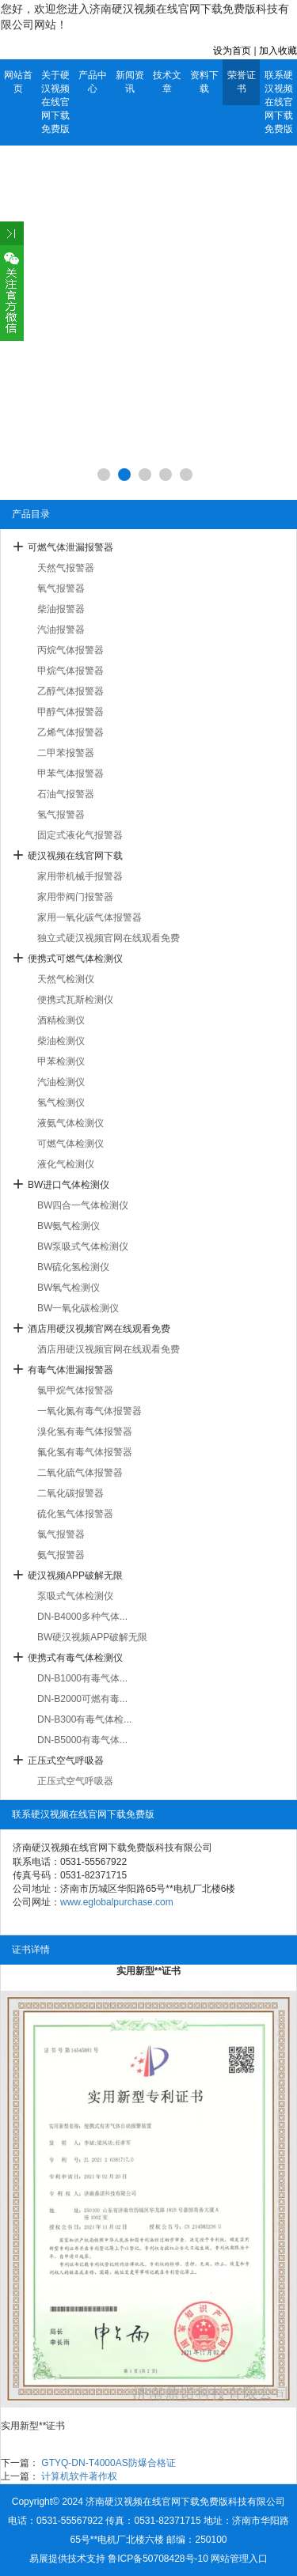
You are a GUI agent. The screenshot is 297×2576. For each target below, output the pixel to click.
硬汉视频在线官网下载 (75, 855)
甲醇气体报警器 (70, 711)
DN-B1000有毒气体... (82, 1678)
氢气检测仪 (61, 1102)
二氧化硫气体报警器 (80, 1472)
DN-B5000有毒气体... (82, 1740)
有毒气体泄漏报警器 (70, 1369)
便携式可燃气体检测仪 (75, 958)
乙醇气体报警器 (70, 691)
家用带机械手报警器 (80, 876)
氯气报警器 (61, 1534)
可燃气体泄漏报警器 (70, 547)
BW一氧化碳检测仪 (78, 1308)
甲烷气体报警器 (70, 670)
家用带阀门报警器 (75, 896)
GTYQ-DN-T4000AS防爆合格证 (108, 2462)
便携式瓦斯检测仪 (75, 999)
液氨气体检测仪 (70, 1123)
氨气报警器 (61, 1554)
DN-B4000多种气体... (82, 1616)
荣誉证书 (241, 82)
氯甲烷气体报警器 (75, 1390)
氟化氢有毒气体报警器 (84, 1452)
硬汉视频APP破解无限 (75, 1575)
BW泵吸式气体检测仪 (82, 1246)
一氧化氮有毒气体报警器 (89, 1411)
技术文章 (167, 82)
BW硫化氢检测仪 (73, 1267)
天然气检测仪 (65, 979)
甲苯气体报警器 (70, 773)
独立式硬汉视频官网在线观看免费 (108, 938)
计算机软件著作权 (79, 2476)
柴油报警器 (61, 609)
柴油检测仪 (61, 1040)
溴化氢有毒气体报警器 (84, 1431)
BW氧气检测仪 (68, 1287)
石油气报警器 (65, 794)
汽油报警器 (61, 629)
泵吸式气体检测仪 (75, 1596)
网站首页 (18, 82)
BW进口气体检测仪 (68, 1184)
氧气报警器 (61, 588)
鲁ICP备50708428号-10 (158, 2558)
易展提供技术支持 (67, 2558)
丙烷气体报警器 (70, 650)
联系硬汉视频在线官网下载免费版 (279, 102)
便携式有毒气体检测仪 (75, 1657)
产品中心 (92, 82)
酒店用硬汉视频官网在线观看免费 (99, 1328)
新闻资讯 (130, 82)
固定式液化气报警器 (80, 835)
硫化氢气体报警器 (75, 1513)
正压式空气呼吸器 (66, 1760)
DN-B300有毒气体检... (84, 1719)
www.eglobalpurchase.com (116, 1902)
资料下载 (204, 82)
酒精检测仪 (61, 1020)
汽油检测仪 (61, 1082)
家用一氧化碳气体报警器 (89, 917)
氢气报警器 (61, 814)
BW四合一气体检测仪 (82, 1205)
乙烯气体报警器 (70, 732)
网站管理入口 (239, 2558)
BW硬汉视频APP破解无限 (92, 1637)
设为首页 (232, 50)
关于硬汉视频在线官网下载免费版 (55, 102)
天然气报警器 (65, 567)
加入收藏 (278, 50)
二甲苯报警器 (65, 752)
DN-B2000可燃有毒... (82, 1698)
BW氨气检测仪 (68, 1225)
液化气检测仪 (65, 1164)
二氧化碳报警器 (70, 1493)
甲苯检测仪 (61, 1061)
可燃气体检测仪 (70, 1143)
